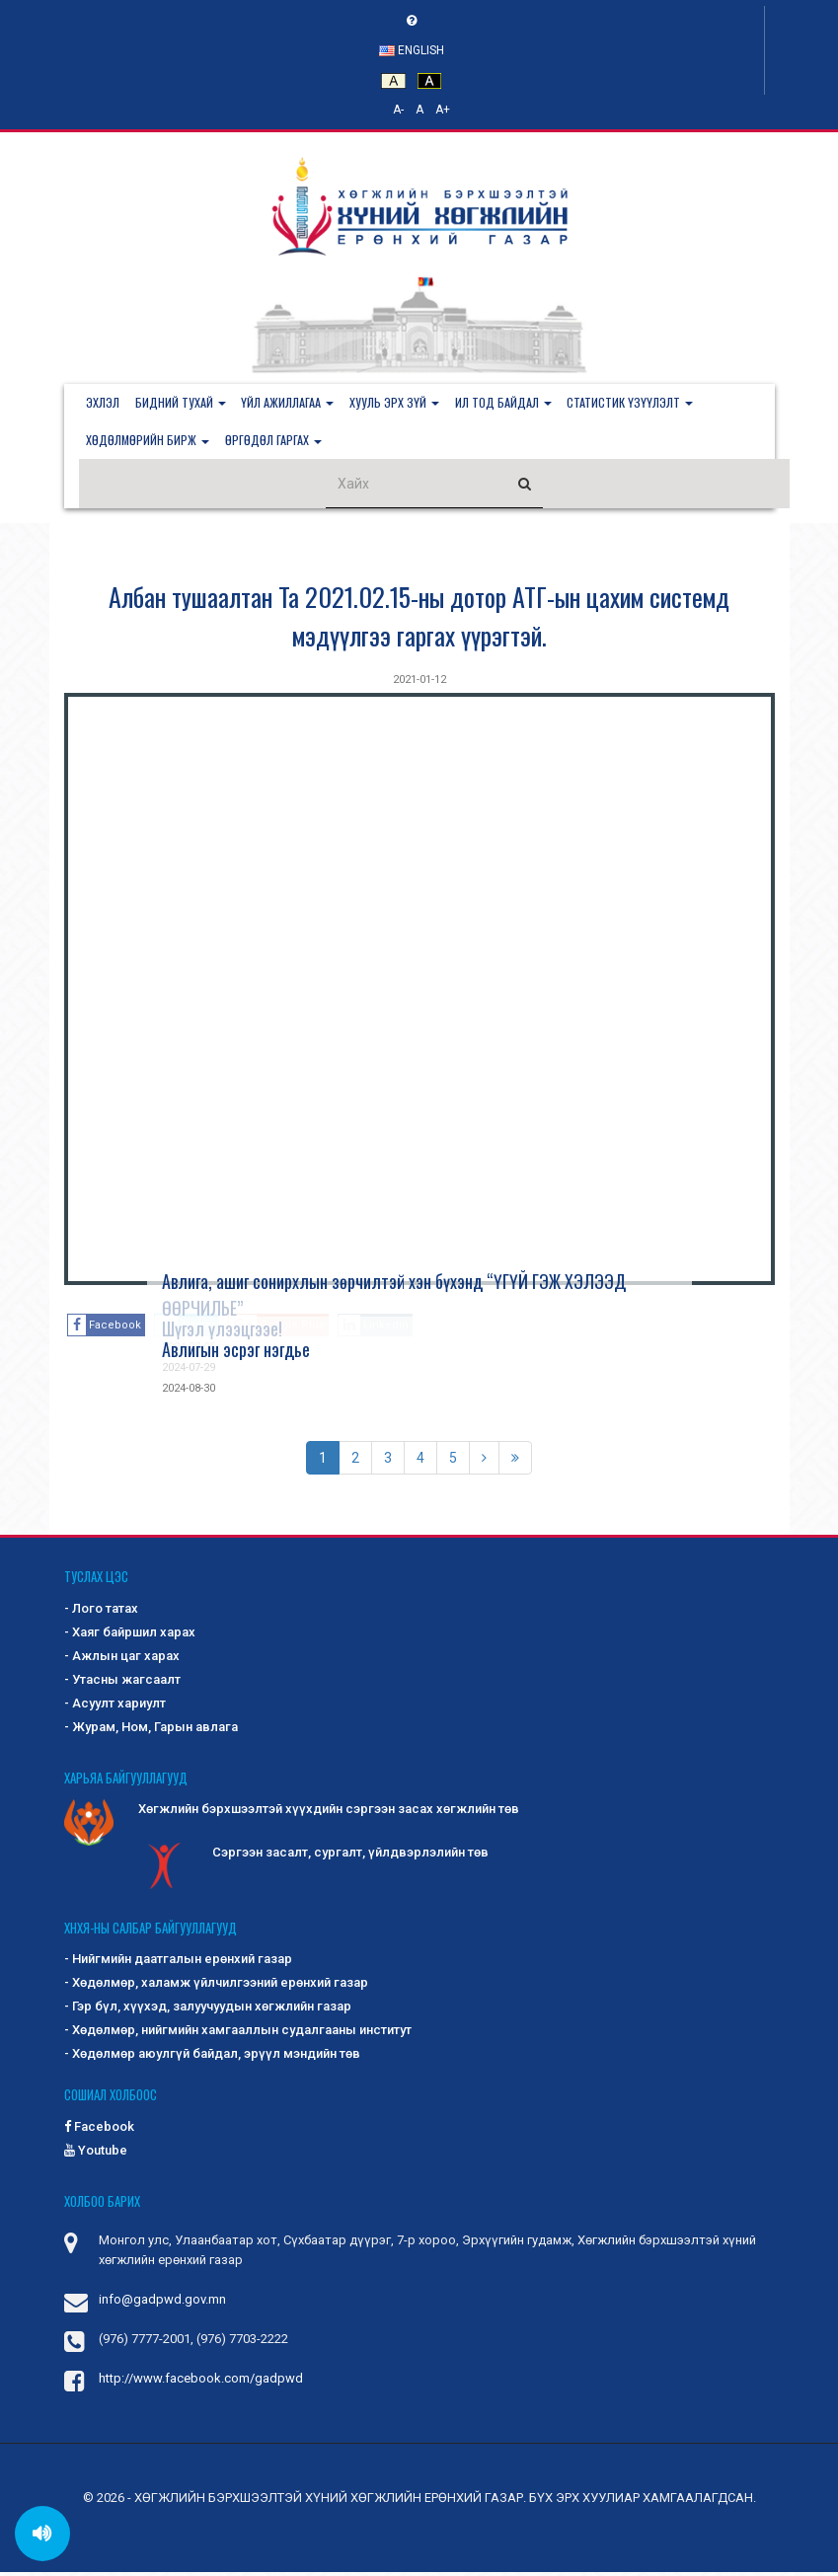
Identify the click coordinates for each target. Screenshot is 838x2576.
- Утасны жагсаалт (122, 1683)
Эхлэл (105, 403)
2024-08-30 (188, 1392)
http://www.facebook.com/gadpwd (201, 2382)
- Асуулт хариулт (115, 1707)
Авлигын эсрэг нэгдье (236, 1353)
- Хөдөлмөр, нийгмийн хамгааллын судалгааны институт (238, 2033)
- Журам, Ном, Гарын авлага (151, 1730)
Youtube (95, 2153)
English (411, 50)
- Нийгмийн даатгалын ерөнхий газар (178, 1962)
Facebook (99, 2129)
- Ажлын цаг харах (122, 1659)
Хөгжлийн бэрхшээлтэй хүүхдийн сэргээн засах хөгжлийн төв (291, 1814)
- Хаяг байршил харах (129, 1636)
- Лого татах (101, 1612)
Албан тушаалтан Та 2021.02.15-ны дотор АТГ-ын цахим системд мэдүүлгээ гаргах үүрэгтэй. (419, 619)
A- (398, 109)
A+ (442, 109)
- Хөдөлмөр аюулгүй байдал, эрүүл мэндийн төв (212, 2057)
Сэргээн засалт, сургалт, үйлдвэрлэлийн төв (313, 1857)
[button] (187, 403)
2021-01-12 (419, 683)
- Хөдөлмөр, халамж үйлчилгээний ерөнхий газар (216, 1986)
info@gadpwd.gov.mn (162, 2303)
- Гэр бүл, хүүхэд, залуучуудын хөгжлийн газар (207, 2010)
